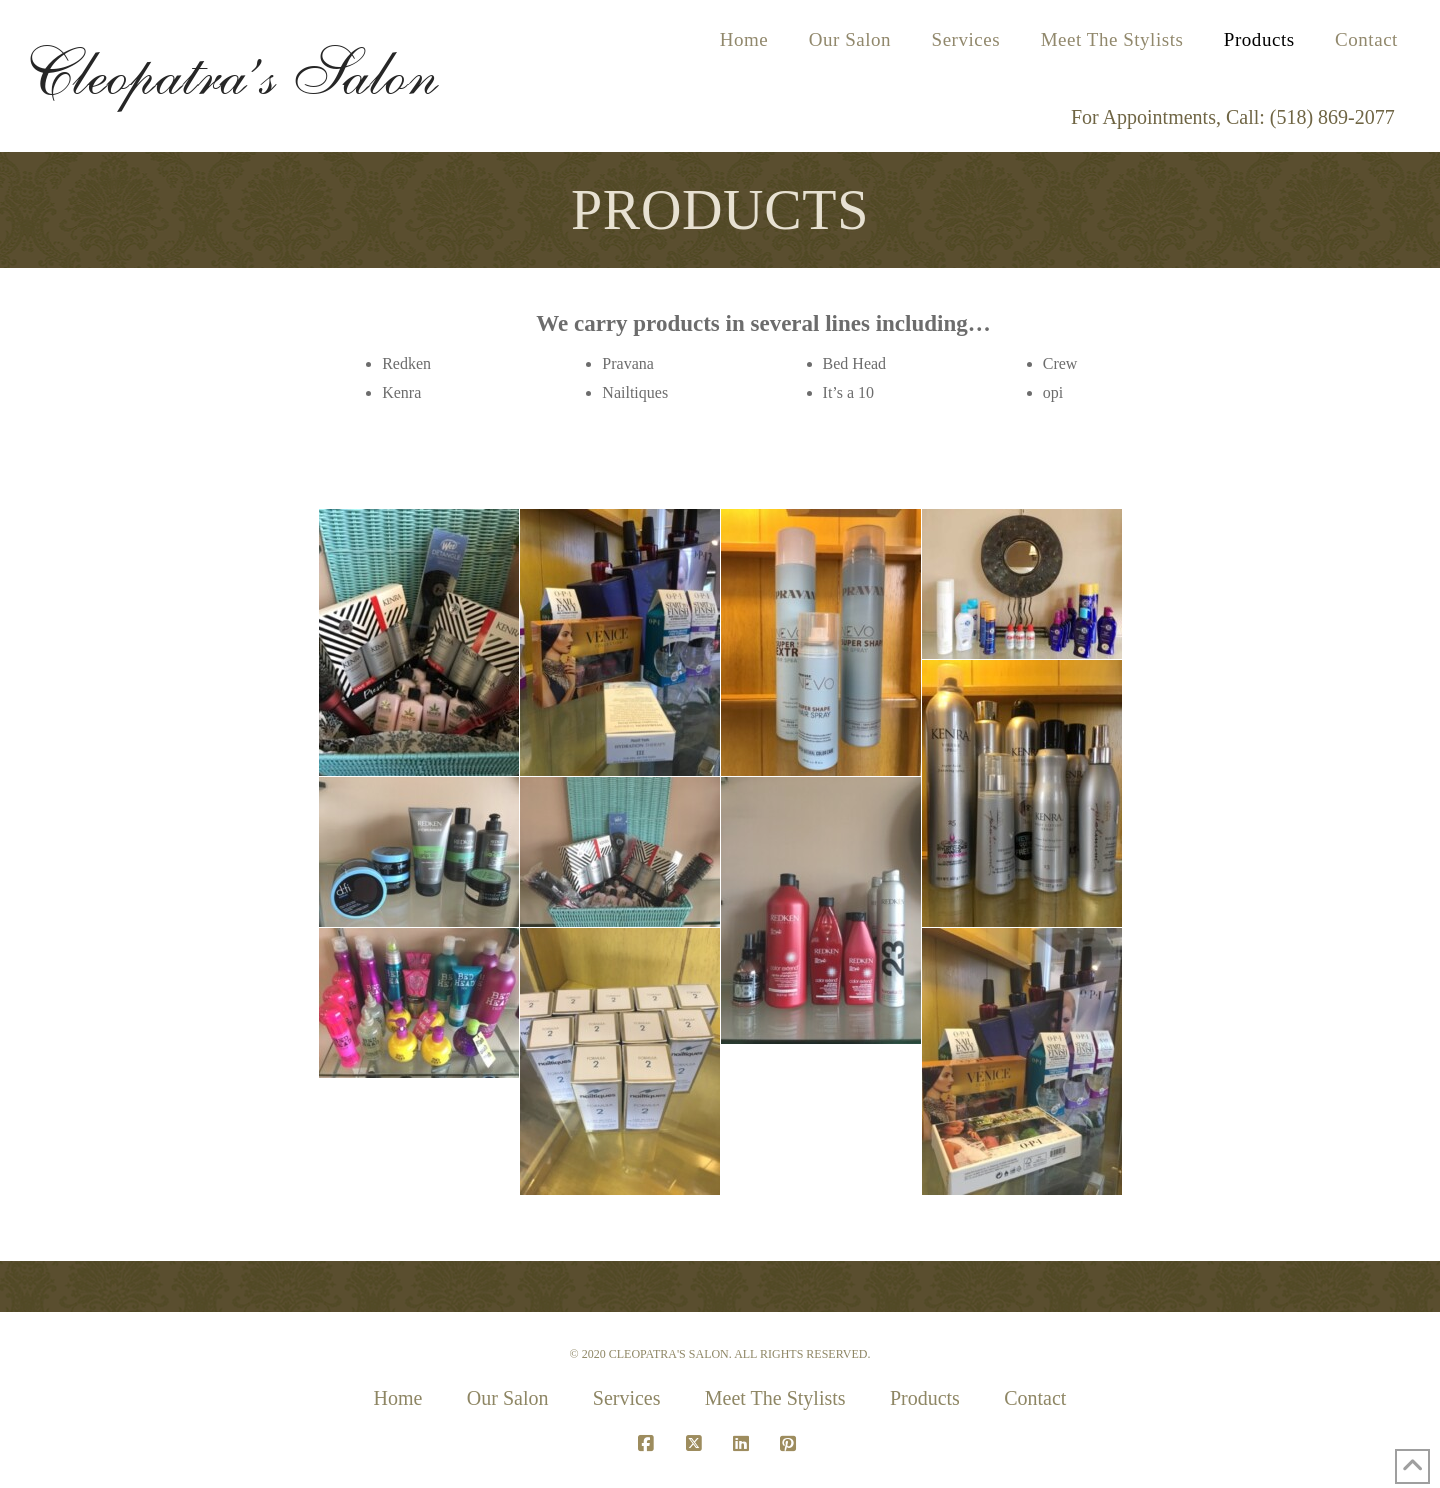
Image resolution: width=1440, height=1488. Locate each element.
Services (627, 1398)
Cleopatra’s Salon (230, 73)
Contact (1035, 1398)
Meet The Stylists (775, 1398)
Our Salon (508, 1398)
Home (398, 1398)
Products (925, 1398)
